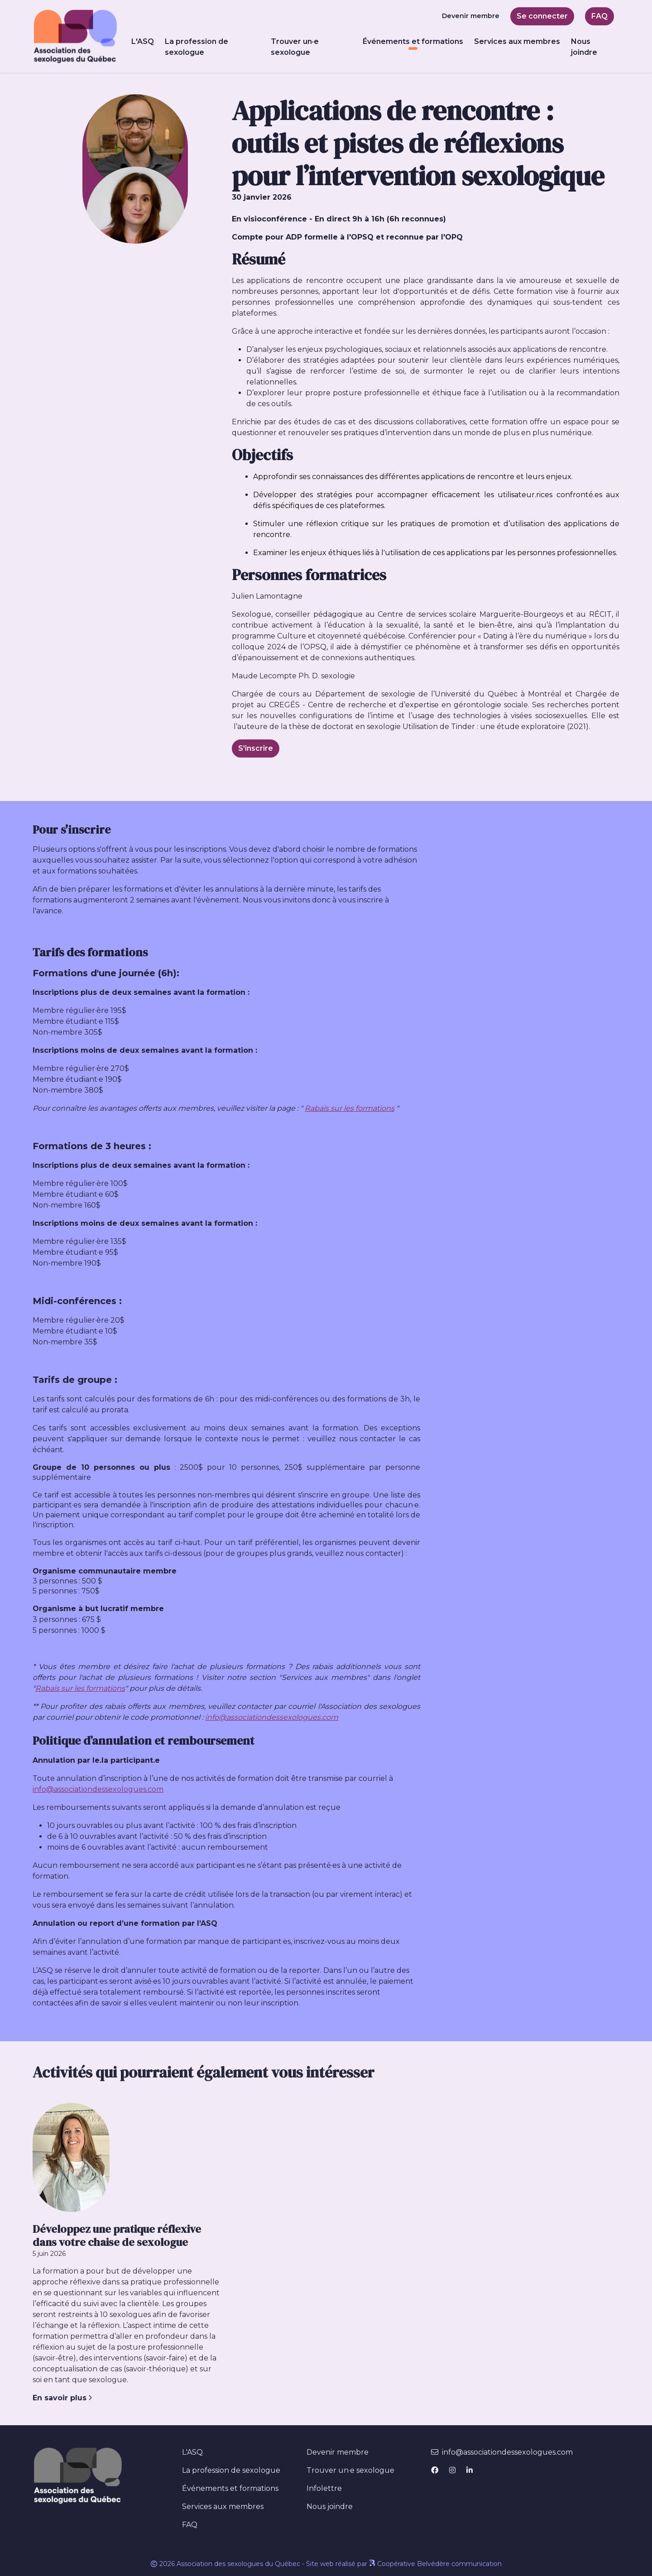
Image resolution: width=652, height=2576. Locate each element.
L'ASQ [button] (142, 41)
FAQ (599, 16)
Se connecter (542, 16)
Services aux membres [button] (517, 41)
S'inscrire (255, 748)
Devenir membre (470, 16)
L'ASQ (192, 2452)
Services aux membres (223, 2506)
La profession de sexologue (196, 47)
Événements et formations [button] (413, 41)
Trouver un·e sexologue (295, 47)
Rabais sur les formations (349, 1108)
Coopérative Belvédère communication (435, 2564)
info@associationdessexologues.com (271, 1717)
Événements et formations (239, 2488)
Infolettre (324, 2488)
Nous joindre (584, 47)
